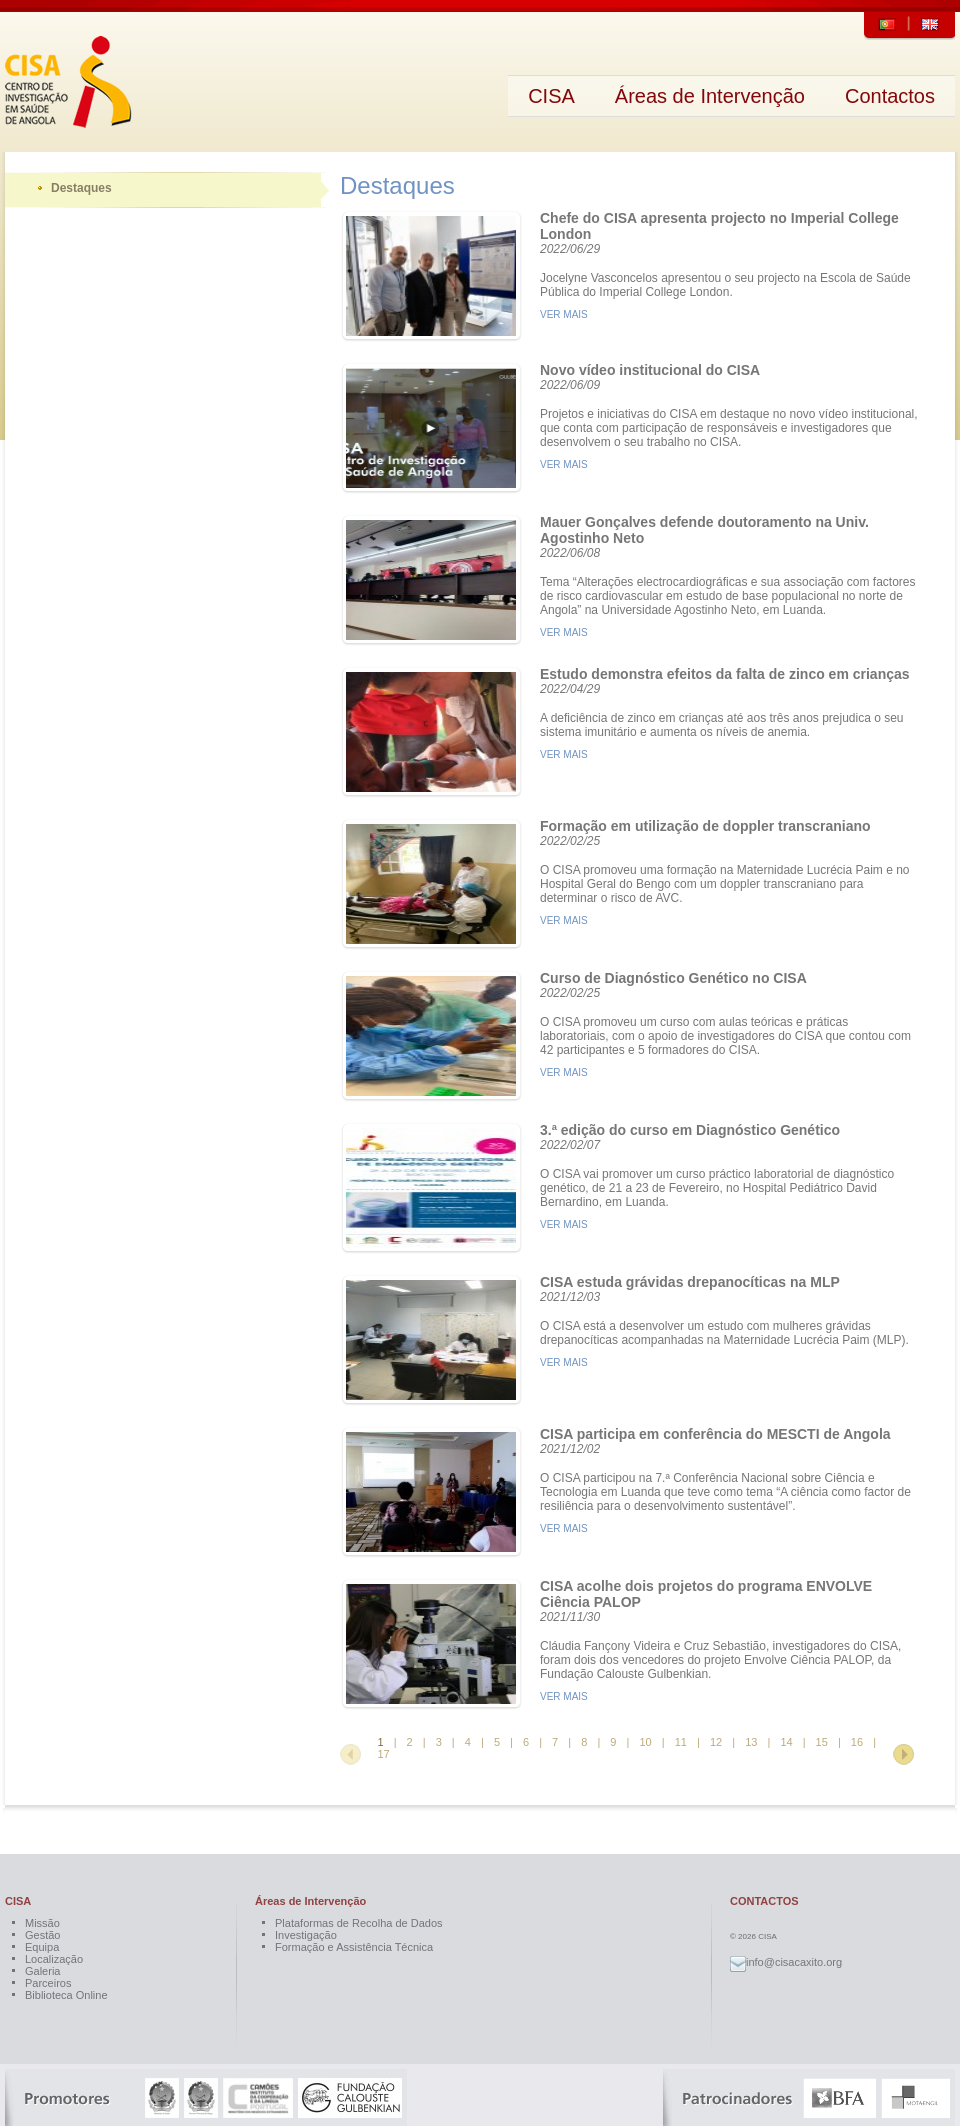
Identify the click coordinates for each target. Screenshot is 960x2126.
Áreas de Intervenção (310, 1901)
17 (383, 1754)
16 (857, 1742)
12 (716, 1742)
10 (645, 1742)
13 (751, 1742)
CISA (18, 1901)
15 (822, 1742)
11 (681, 1742)
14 (786, 1742)
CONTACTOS (764, 1901)
